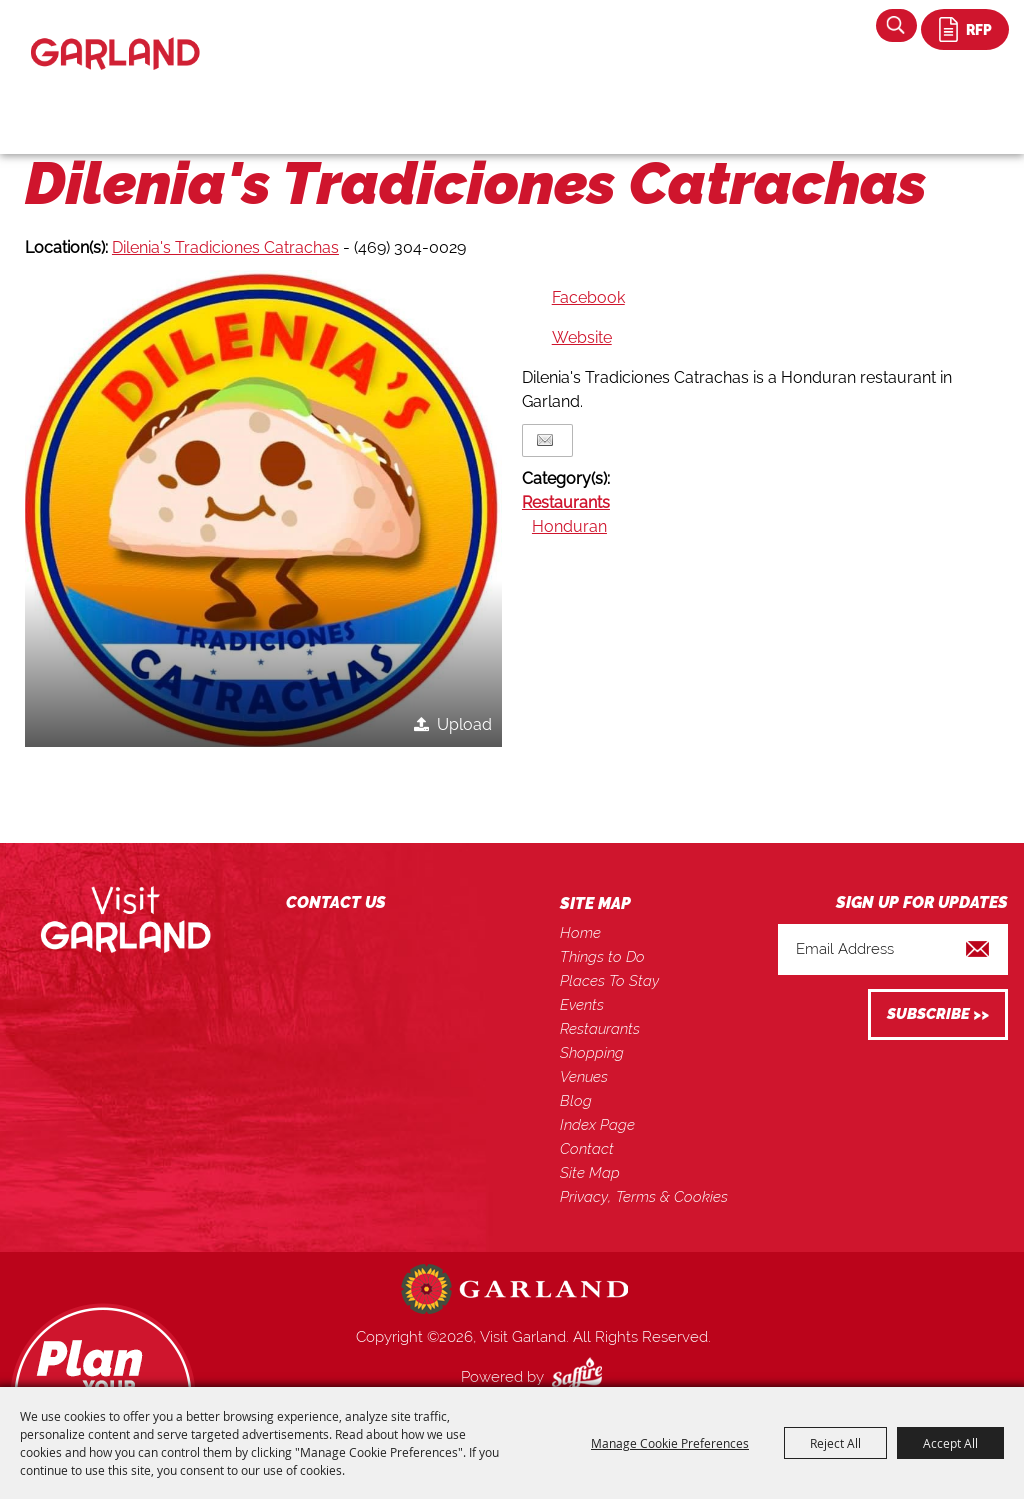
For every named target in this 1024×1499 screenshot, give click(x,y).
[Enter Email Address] (893, 949)
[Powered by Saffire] (581, 1377)
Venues (584, 1077)
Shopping (592, 1053)
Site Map (590, 1173)
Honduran (569, 526)
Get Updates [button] (938, 1014)
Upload (464, 724)
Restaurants (566, 502)
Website (582, 337)
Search (896, 25)
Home (580, 933)
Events (582, 1005)
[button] (263, 508)
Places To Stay (609, 981)
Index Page (597, 1125)
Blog (576, 1101)
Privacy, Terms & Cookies (644, 1197)
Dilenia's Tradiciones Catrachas (225, 247)
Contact (587, 1149)
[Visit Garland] (115, 36)
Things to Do (602, 957)
